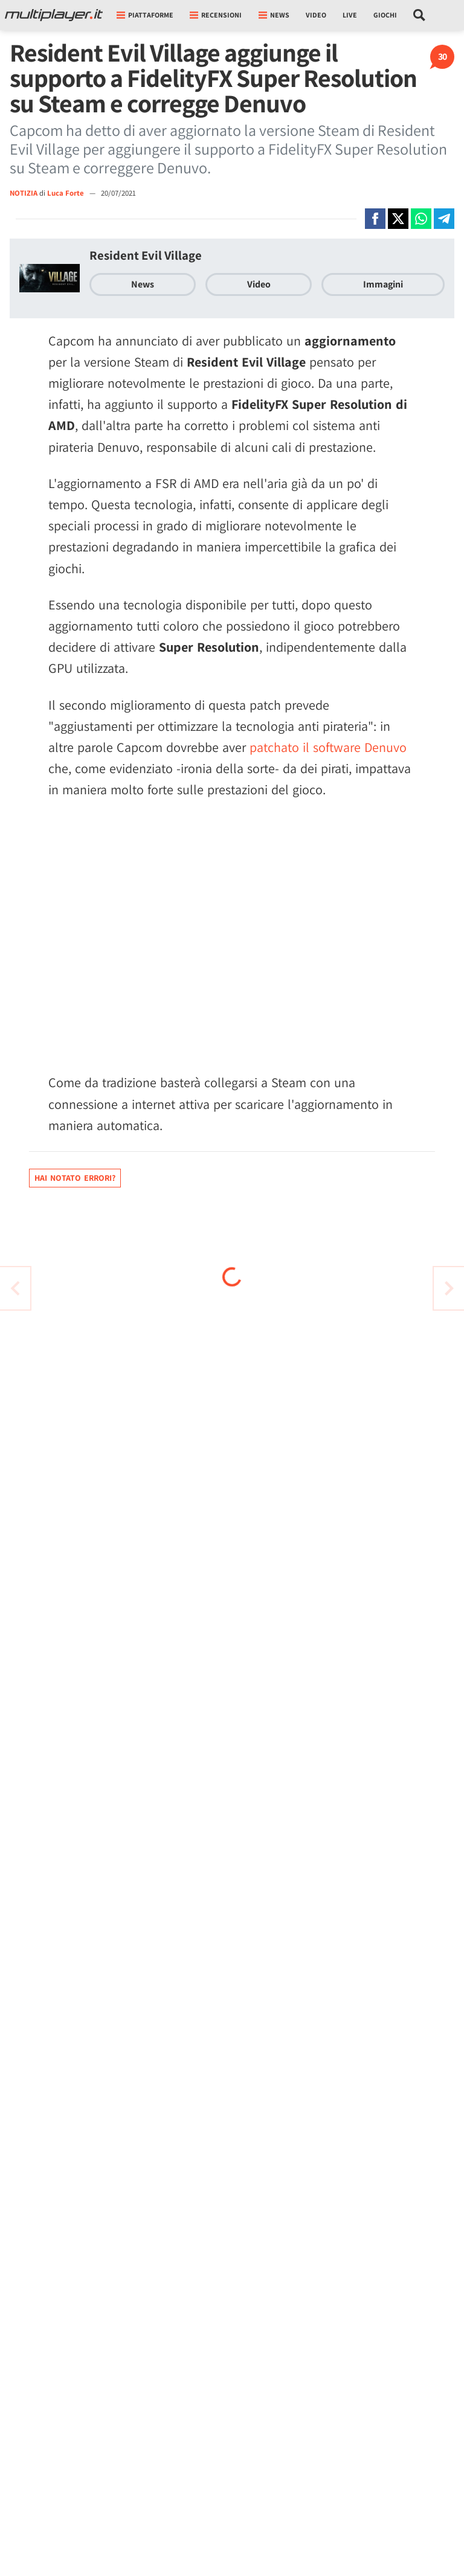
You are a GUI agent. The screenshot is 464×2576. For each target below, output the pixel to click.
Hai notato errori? (74, 1177)
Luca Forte (66, 193)
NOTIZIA (23, 193)
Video (316, 14)
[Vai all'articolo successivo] (15, 1288)
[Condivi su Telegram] (444, 218)
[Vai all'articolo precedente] (449, 1288)
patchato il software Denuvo (328, 747)
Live (350, 14)
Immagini (383, 284)
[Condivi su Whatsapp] (421, 218)
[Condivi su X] (398, 218)
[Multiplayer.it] (54, 15)
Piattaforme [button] (145, 14)
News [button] (274, 14)
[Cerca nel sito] (419, 15)
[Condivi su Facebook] (375, 218)
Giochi (385, 14)
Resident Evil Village (145, 255)
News (142, 284)
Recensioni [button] (216, 14)
